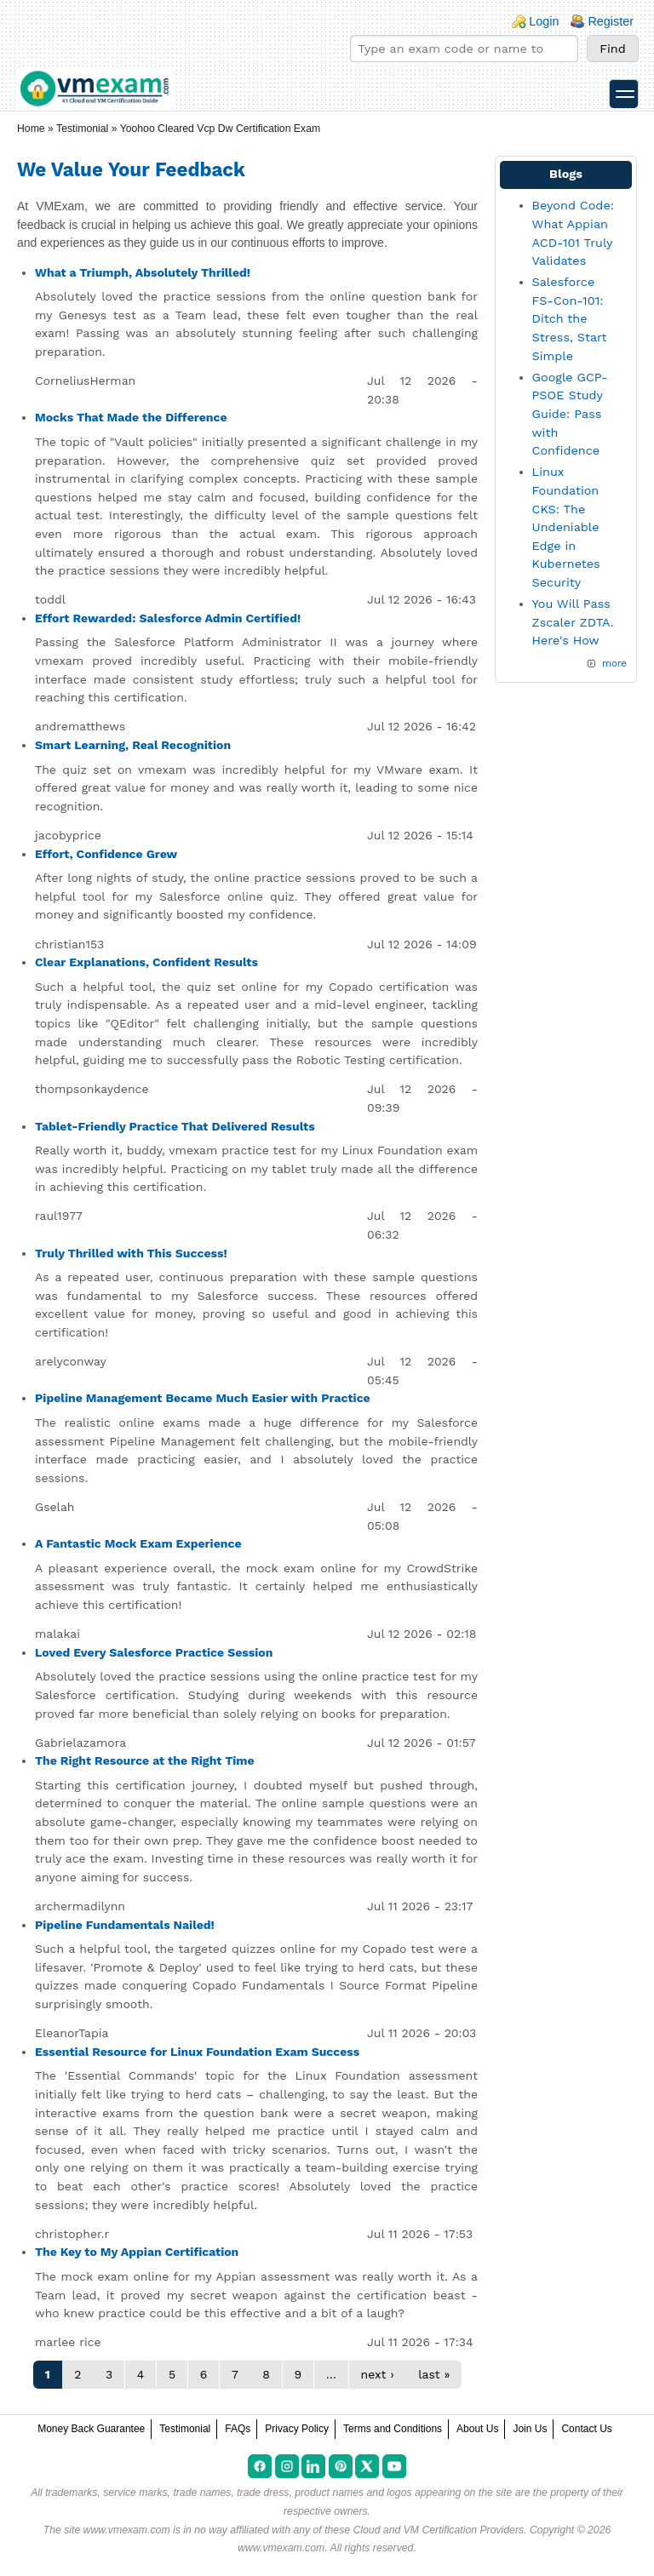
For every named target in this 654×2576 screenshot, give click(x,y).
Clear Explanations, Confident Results (146, 962)
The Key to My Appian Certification (136, 2251)
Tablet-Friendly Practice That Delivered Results (175, 1126)
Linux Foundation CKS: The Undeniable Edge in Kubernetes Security (566, 527)
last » (434, 2374)
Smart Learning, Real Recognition (133, 745)
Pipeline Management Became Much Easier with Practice (202, 1398)
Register (611, 21)
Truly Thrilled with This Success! (131, 1253)
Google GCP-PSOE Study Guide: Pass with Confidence (570, 413)
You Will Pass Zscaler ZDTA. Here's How (573, 622)
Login (544, 21)
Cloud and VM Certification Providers (438, 2530)
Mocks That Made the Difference (131, 417)
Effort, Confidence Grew (106, 854)
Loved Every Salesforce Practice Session (153, 1652)
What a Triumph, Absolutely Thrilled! (142, 272)
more (614, 663)
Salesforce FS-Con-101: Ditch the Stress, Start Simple (569, 318)
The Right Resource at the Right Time (145, 1760)
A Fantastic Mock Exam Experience (138, 1543)
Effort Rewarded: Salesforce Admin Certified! (168, 618)
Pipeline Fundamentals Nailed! (125, 1925)
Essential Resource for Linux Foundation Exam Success (197, 2051)
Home (31, 129)
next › (377, 2374)
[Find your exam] (464, 48)
